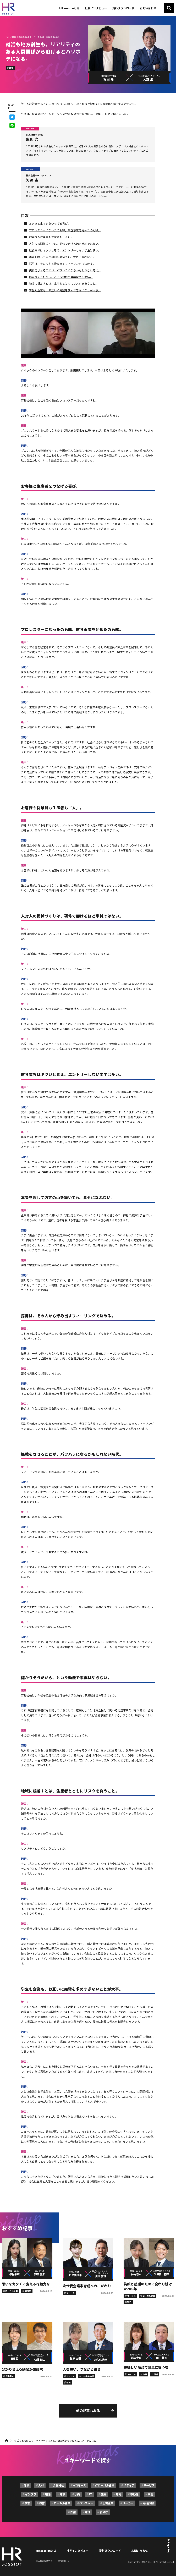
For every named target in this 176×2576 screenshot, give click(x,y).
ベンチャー (85, 2503)
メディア (127, 2485)
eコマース (78, 2485)
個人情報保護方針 (44, 2560)
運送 (86, 2512)
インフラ (29, 2494)
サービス (148, 2485)
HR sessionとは (46, 2550)
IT (89, 2494)
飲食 (149, 2494)
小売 (76, 2494)
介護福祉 (57, 2485)
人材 (40, 2485)
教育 (41, 2503)
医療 (72, 2512)
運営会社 (64, 2560)
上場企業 (106, 2503)
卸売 (117, 2494)
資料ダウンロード (110, 2550)
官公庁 (102, 2512)
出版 (103, 2494)
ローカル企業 (61, 2503)
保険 (25, 2485)
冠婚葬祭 (147, 2503)
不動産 (133, 2494)
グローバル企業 (103, 2485)
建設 (61, 2494)
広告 (26, 2503)
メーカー (127, 2503)
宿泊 (47, 2494)
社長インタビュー (78, 2550)
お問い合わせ (139, 2550)
